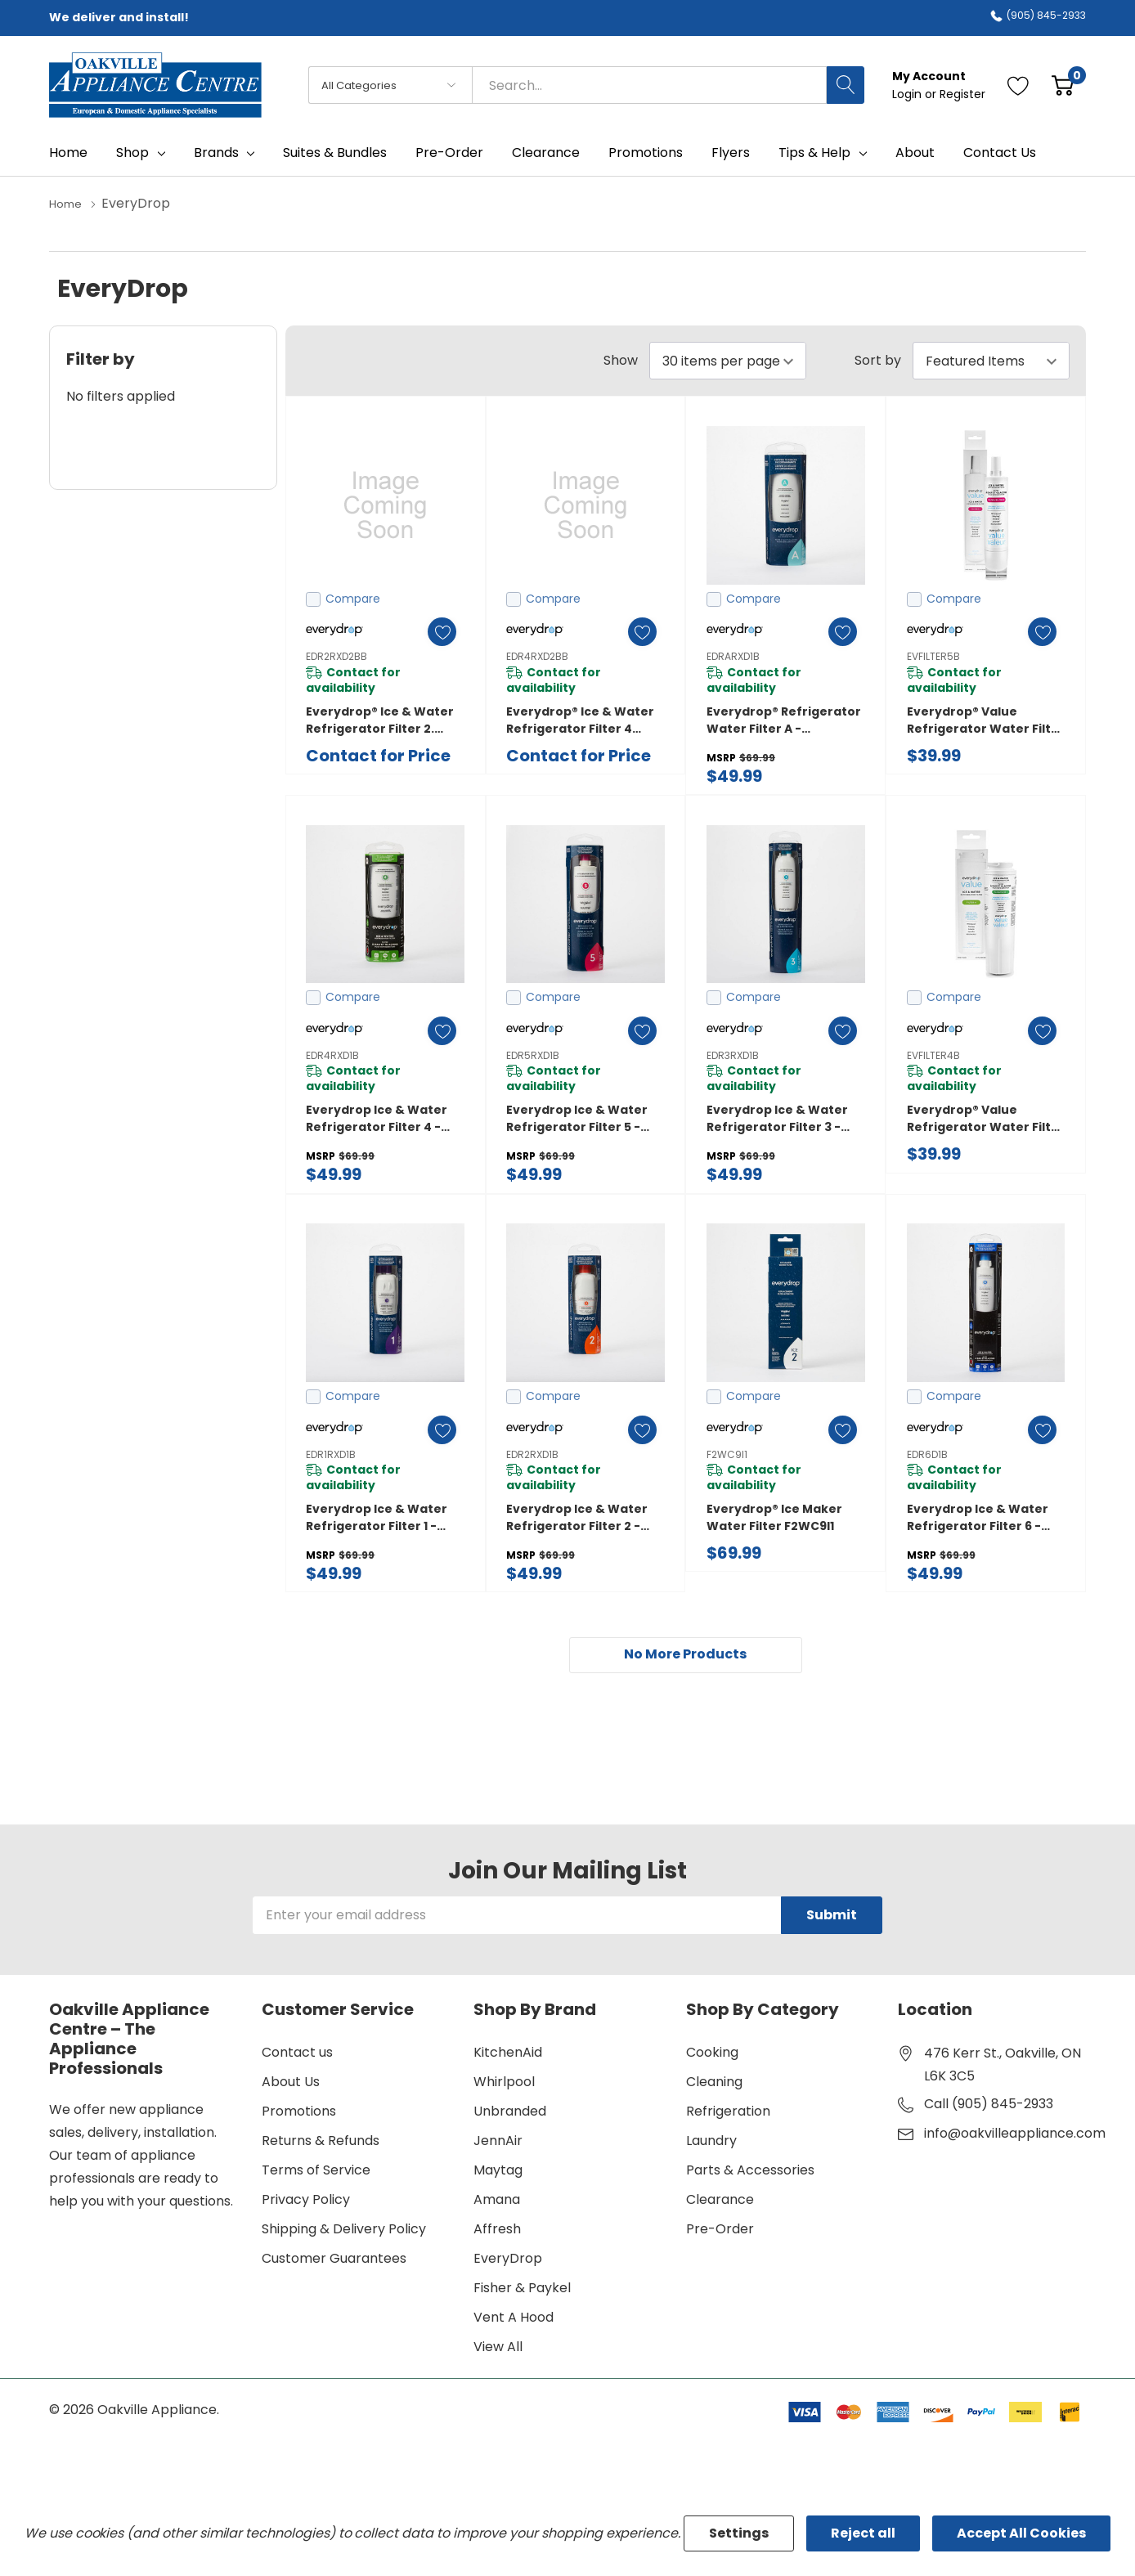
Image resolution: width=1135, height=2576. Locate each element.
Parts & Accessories (750, 2171)
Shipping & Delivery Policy (344, 2230)
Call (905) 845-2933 (988, 2105)
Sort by (878, 359)
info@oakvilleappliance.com (1015, 2134)
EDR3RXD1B (733, 1054)
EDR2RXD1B (532, 1454)
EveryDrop (507, 2260)
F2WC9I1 (727, 1454)
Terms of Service (316, 2171)
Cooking (712, 2053)
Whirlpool (504, 2083)
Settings (739, 2533)
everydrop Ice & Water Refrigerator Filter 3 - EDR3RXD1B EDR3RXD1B (777, 1118)
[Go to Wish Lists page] (1018, 85)
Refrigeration (728, 2112)
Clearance (720, 2201)
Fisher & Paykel (522, 2289)
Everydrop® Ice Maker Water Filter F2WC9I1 (774, 1516)
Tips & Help (814, 152)
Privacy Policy (306, 2201)
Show (620, 359)
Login (908, 94)
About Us (291, 2083)
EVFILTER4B (933, 1054)
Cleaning (714, 2083)
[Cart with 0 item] (1063, 85)
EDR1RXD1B (331, 1454)
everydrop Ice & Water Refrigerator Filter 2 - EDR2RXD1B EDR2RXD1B (577, 1517)
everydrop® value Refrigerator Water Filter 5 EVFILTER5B (986, 719)
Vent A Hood (513, 2318)
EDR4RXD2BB (537, 655)
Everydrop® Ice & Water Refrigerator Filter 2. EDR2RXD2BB (380, 719)
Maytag (498, 2171)
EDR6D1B (927, 1454)
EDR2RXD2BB (336, 655)
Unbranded (509, 2112)
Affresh (497, 2230)
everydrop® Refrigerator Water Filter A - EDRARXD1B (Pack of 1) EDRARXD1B (784, 719)
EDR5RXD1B (532, 1054)
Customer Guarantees (334, 2260)
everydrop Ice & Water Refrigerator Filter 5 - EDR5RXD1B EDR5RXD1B (577, 1118)
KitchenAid (507, 2053)
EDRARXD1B (733, 655)
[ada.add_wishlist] (434, 631)
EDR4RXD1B (332, 1054)
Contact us (297, 2053)
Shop (132, 152)
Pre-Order (720, 2230)
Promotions (299, 2112)
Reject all (863, 2533)
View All (498, 2348)
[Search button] (845, 85)
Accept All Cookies (1021, 2533)
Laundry (711, 2142)
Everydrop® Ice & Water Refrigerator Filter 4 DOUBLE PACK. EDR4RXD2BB (580, 719)
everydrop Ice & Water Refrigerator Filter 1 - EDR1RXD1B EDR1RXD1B (376, 1517)
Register (962, 94)
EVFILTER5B (933, 655)
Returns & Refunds (320, 2142)
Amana (496, 2201)
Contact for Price (378, 754)
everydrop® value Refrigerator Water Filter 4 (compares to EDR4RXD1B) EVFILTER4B (986, 1118)
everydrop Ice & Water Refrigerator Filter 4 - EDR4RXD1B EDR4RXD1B (376, 1118)
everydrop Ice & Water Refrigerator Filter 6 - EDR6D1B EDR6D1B (977, 1517)
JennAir (498, 2142)
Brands (216, 152)
